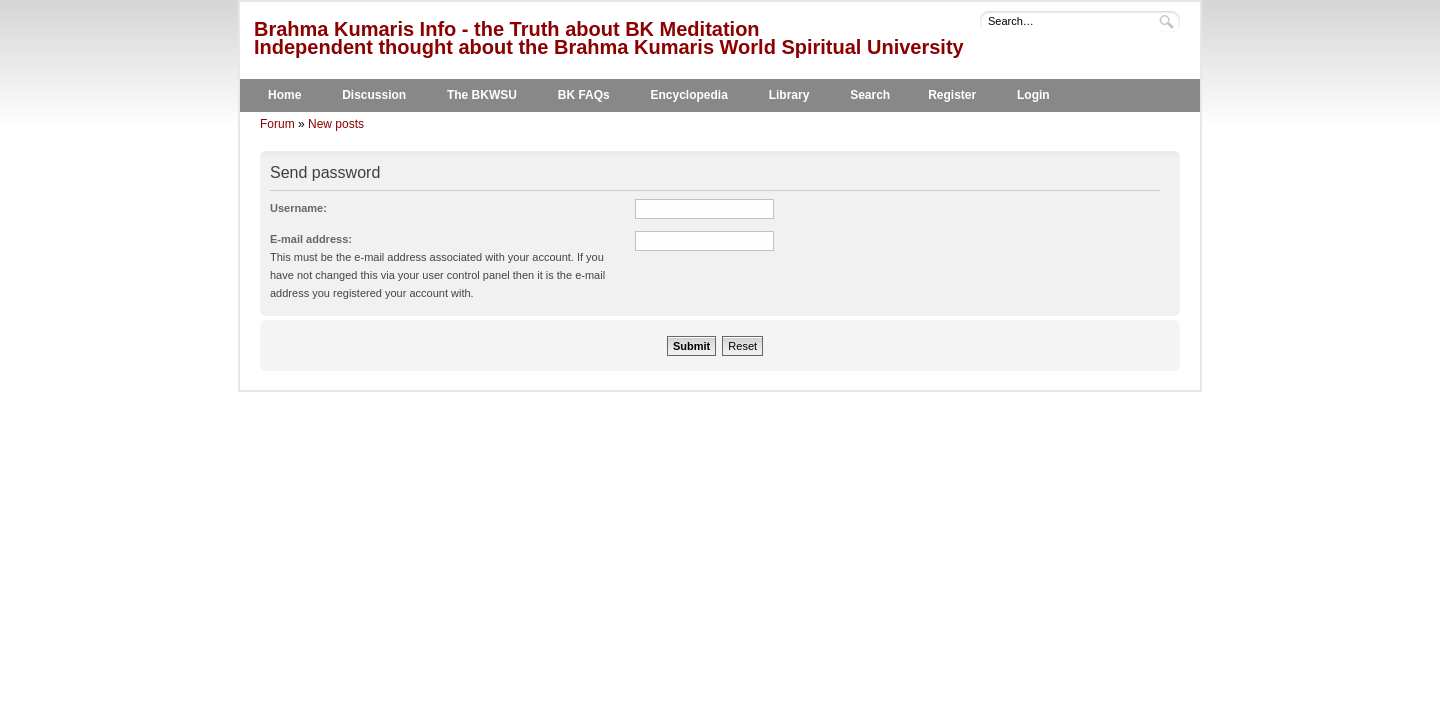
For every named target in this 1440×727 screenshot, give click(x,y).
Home (284, 95)
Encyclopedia (689, 95)
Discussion (374, 95)
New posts (336, 124)
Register (952, 95)
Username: (298, 208)
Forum (277, 124)
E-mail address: (311, 239)
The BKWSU (482, 95)
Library (789, 95)
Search (870, 95)
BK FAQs (584, 95)
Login (1033, 95)
